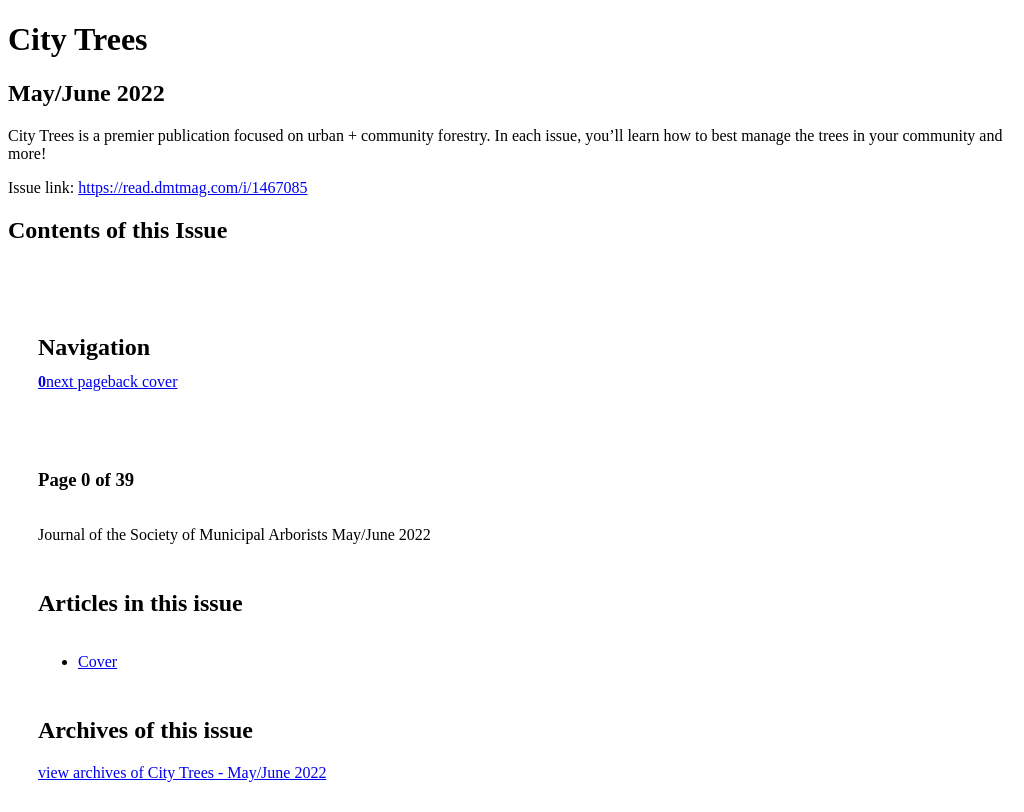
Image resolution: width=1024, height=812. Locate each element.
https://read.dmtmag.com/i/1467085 (192, 187)
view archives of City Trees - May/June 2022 (182, 772)
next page (77, 381)
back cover (143, 381)
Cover (97, 661)
